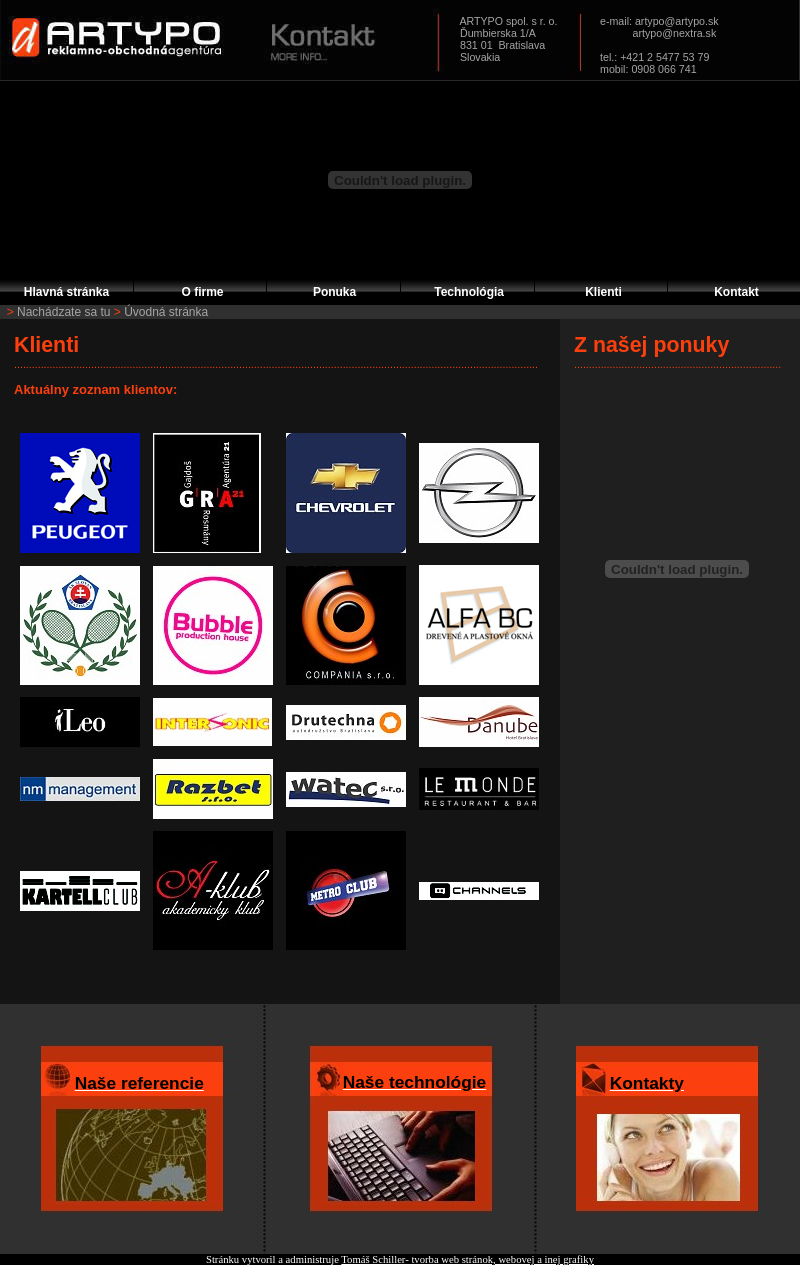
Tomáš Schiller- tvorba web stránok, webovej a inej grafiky (467, 1259)
